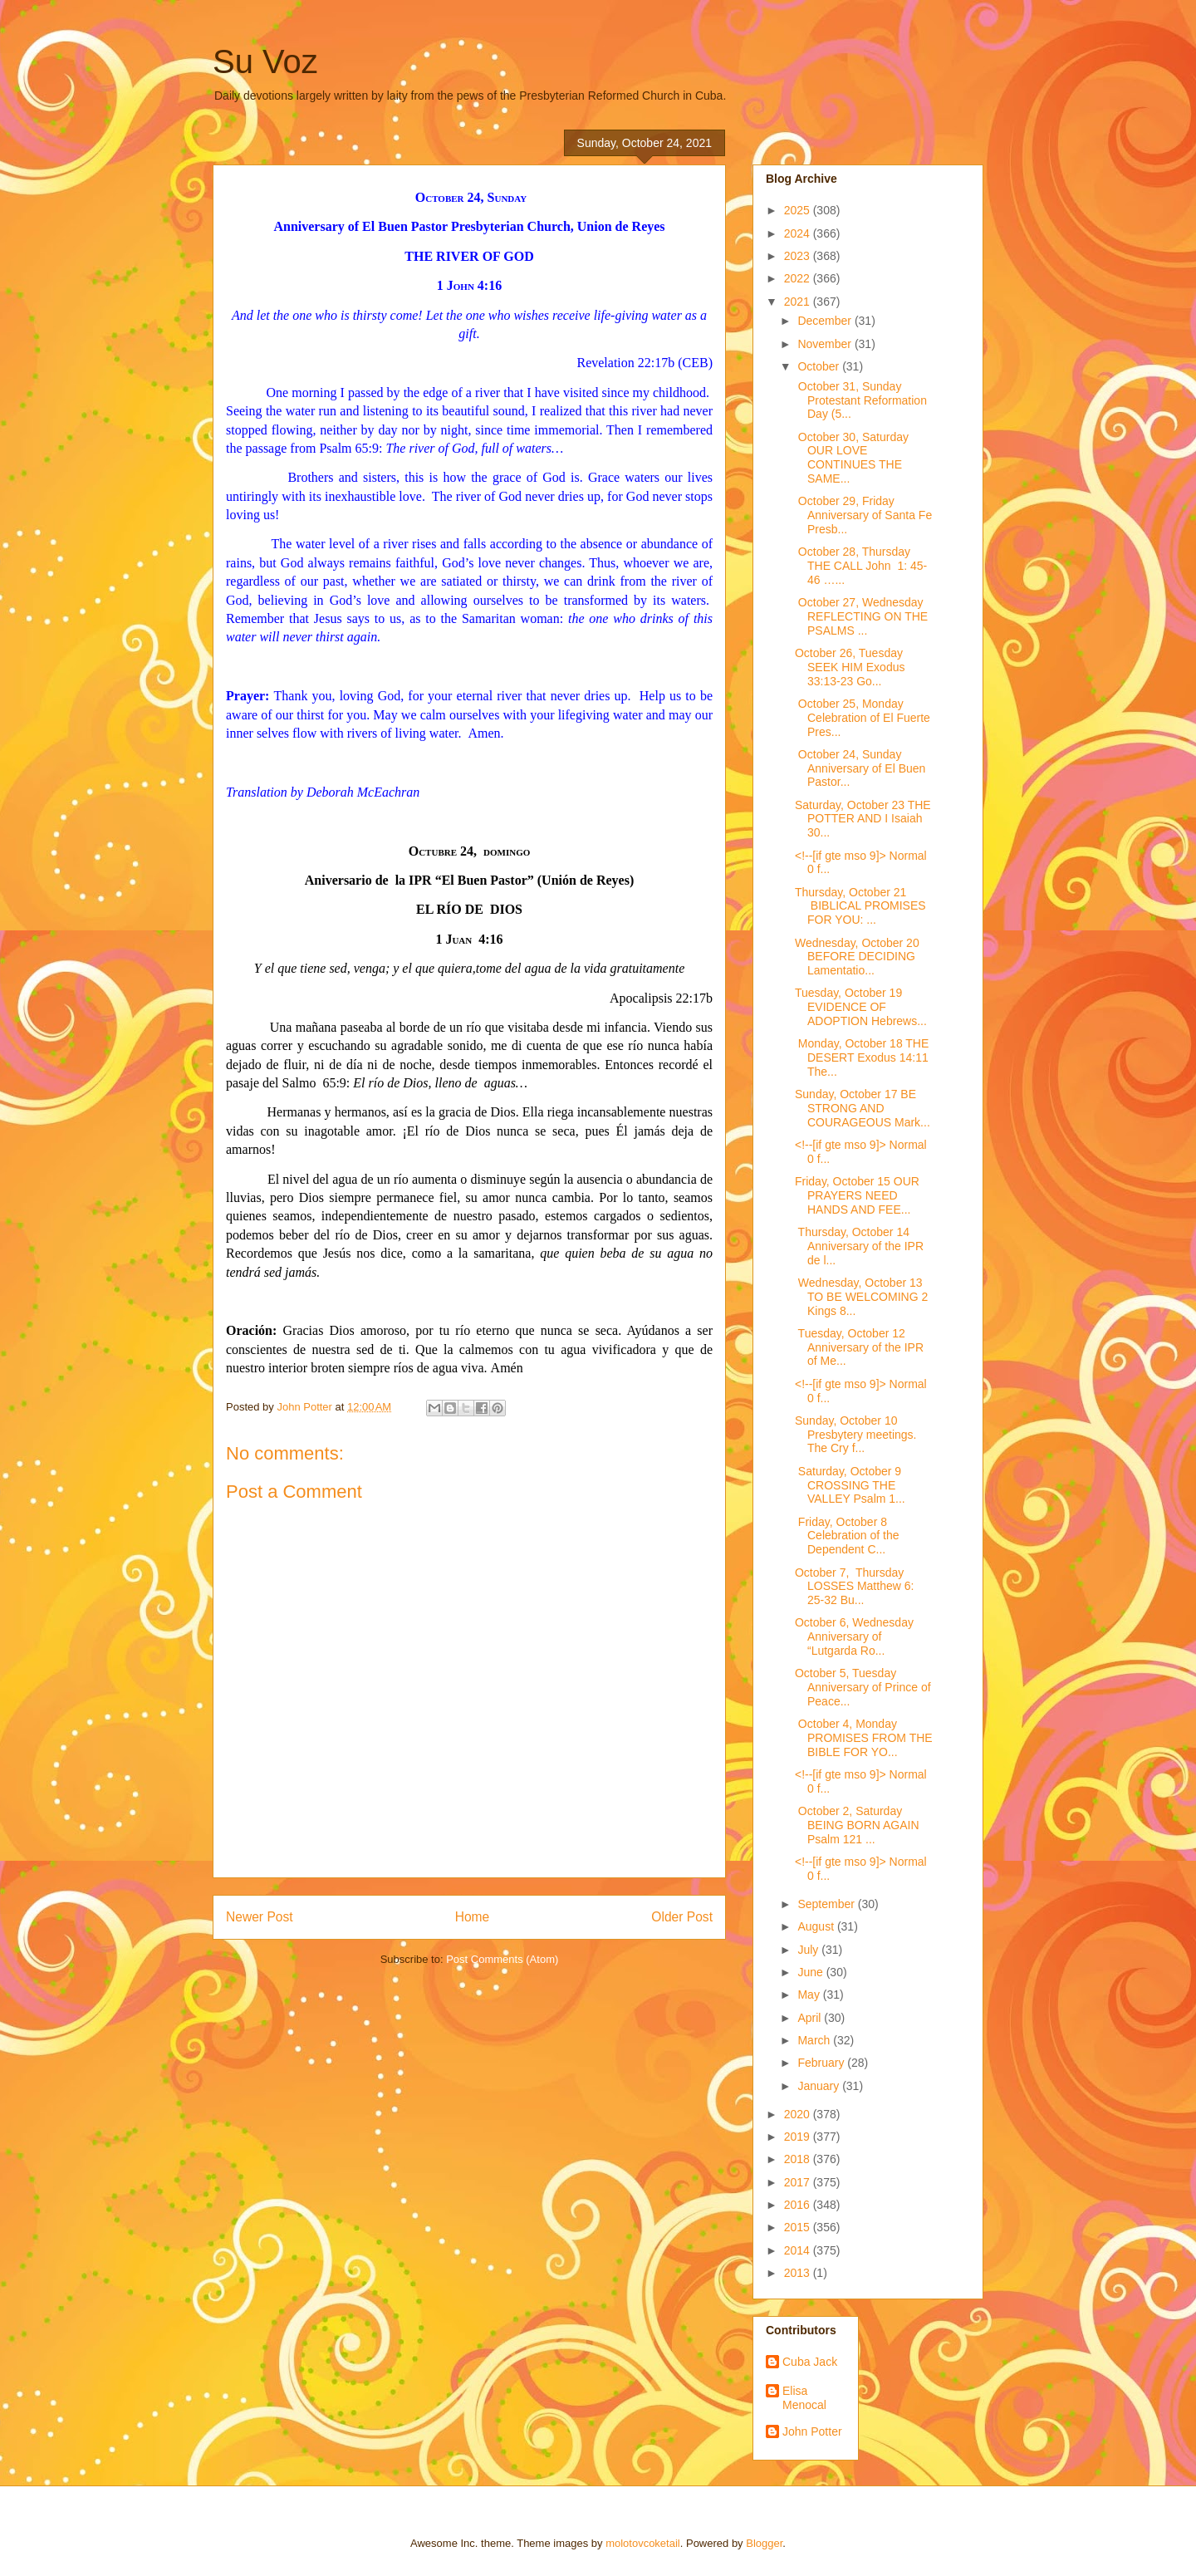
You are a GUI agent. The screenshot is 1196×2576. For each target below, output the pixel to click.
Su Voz (265, 61)
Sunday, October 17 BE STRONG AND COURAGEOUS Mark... (862, 1108)
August (816, 1926)
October (819, 366)
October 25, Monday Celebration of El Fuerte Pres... (862, 717)
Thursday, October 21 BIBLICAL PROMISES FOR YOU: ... (860, 906)
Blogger (764, 2543)
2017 (798, 2182)
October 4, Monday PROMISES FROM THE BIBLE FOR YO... (864, 1738)
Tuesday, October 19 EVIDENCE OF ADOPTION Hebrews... (861, 1007)
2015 (798, 2227)
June (811, 1972)
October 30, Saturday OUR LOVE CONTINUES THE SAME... (852, 457)
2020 (798, 2114)
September (827, 1904)
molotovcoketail (642, 2543)
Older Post (682, 1917)
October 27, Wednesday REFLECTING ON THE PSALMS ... (861, 616)
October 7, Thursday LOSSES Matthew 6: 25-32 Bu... (854, 1586)
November (825, 344)
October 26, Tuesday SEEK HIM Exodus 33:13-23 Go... (850, 667)
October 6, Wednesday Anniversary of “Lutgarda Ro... (854, 1636)
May (809, 1994)
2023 (798, 256)
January (819, 2086)
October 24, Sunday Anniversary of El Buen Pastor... (860, 768)
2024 (798, 233)
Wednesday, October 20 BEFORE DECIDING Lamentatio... (857, 957)
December (825, 320)
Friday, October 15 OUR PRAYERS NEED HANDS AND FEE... (857, 1195)
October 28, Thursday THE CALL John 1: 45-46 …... (861, 565)
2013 (798, 2272)
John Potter (812, 2431)
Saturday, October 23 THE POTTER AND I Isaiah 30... (863, 819)
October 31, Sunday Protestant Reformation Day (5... (861, 400)
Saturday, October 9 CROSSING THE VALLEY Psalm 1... (850, 1485)
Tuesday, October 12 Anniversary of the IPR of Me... (859, 1347)
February (822, 2062)
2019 (798, 2136)
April (810, 2017)
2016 (798, 2204)
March (815, 2040)
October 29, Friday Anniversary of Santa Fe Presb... (863, 515)
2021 (798, 301)
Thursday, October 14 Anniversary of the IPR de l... (859, 1246)
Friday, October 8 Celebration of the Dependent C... (847, 1536)
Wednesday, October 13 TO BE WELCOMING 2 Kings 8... (861, 1296)
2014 (798, 2250)
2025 (798, 210)
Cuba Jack (809, 2361)
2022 (798, 278)
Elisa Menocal (804, 2398)
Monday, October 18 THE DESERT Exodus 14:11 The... (862, 1057)
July (809, 1949)
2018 (798, 2159)
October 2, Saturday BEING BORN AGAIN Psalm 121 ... (857, 1825)
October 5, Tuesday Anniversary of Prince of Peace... (863, 1687)
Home (472, 1917)
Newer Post (259, 1917)
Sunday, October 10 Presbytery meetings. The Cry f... (856, 1434)
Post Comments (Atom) (502, 1959)
